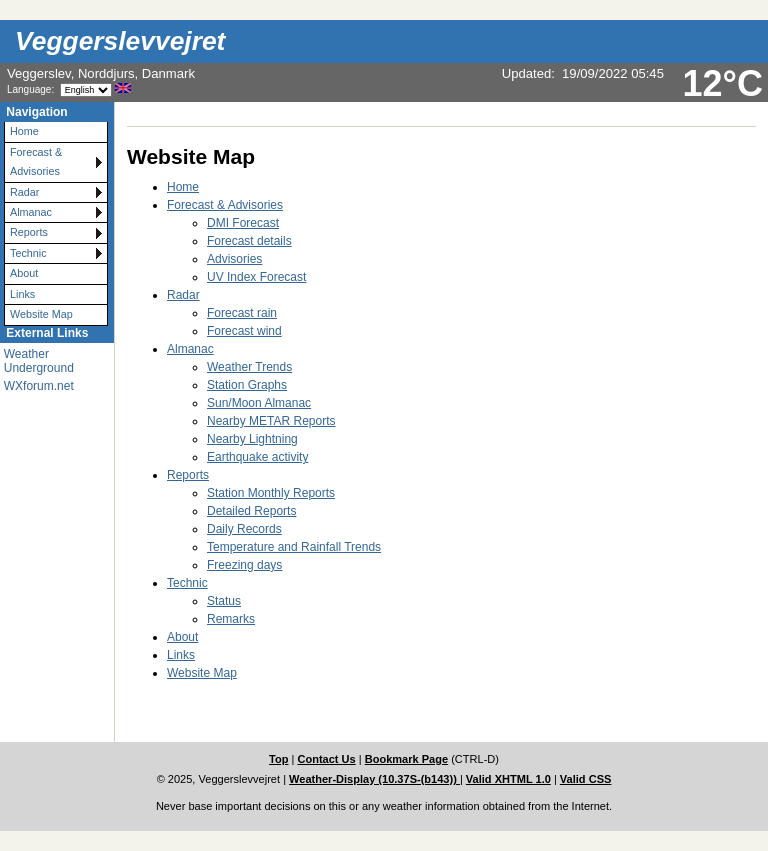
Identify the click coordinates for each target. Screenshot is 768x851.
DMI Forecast (243, 223)
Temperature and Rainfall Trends (294, 547)
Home (24, 131)
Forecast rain (242, 313)
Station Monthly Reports (271, 493)
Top (278, 759)
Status (224, 601)
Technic (28, 253)
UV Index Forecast (256, 277)
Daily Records (244, 529)
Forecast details (249, 241)
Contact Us (326, 759)
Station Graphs (247, 385)
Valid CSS (586, 779)
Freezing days (244, 565)
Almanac (31, 212)
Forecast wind (244, 331)
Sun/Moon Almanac (259, 403)
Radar (24, 192)
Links (22, 294)
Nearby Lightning (252, 439)
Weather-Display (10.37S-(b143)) (374, 779)
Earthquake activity (257, 457)
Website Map (41, 314)
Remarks (231, 619)
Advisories (234, 259)
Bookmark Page (406, 759)
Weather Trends (249, 367)
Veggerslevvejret (120, 41)
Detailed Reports (251, 511)
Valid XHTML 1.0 (508, 779)
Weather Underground (39, 361)
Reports (29, 232)
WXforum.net (39, 386)
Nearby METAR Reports (271, 421)
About (24, 273)
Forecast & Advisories (36, 161)
